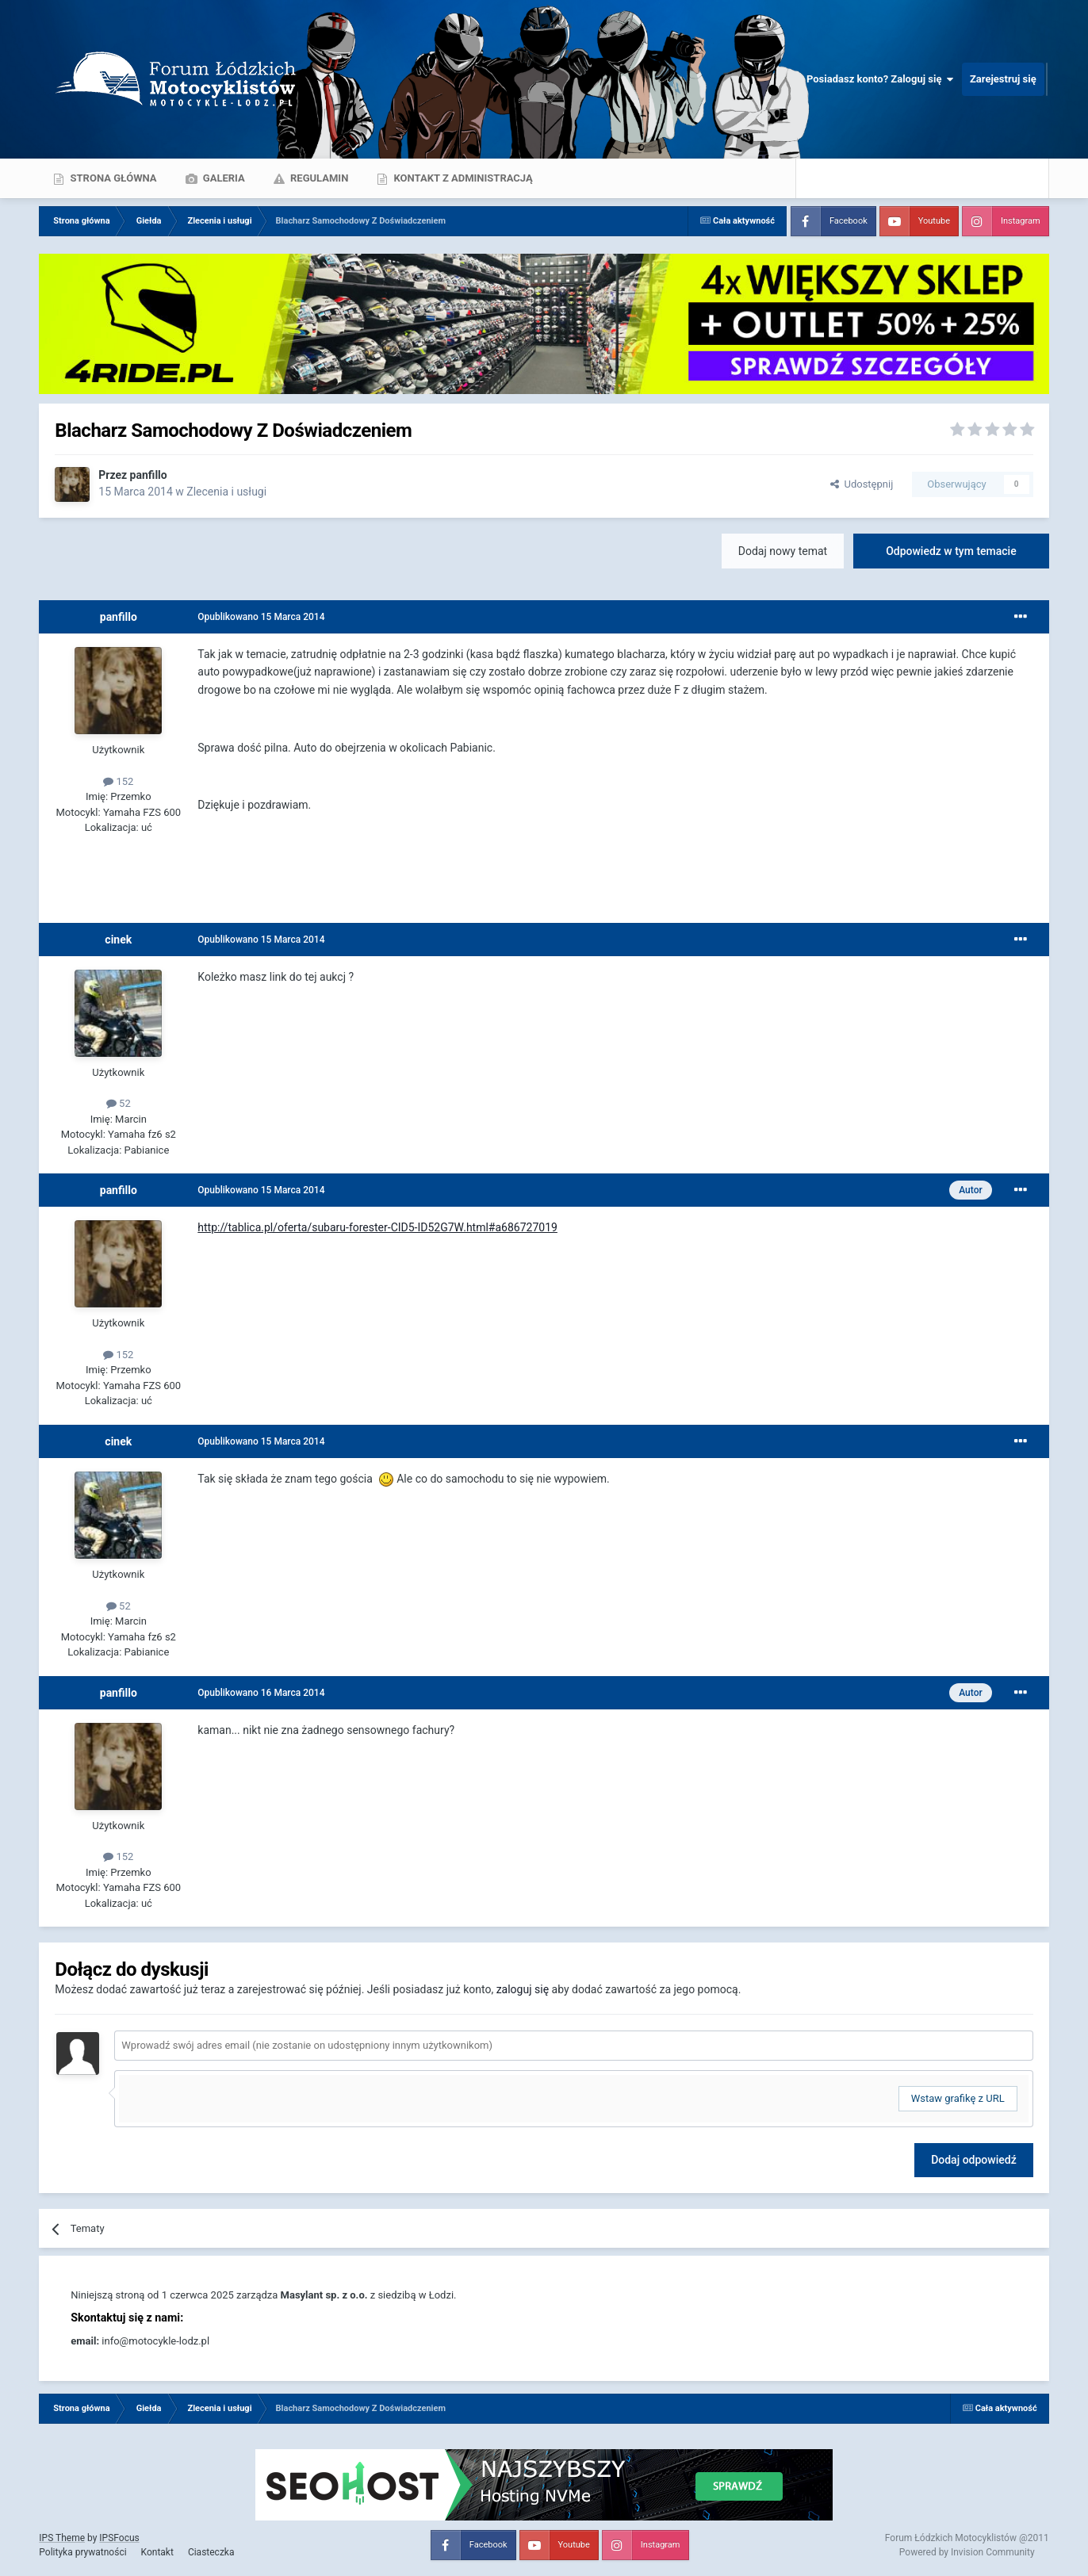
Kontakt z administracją (461, 178)
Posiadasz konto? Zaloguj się (880, 79)
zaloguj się (522, 1989)
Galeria (223, 178)
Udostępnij (861, 484)
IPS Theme (62, 2537)
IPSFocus (119, 2537)
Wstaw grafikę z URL (958, 2098)
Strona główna (111, 178)
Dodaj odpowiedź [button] (974, 2159)
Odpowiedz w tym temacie (951, 551)
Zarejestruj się (1003, 79)
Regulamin (318, 178)
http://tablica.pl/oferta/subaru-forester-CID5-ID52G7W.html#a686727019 (377, 1227)
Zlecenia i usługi (226, 491)
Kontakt (157, 2552)
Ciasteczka (211, 2552)
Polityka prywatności (82, 2552)
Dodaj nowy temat (782, 551)
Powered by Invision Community (967, 2552)
